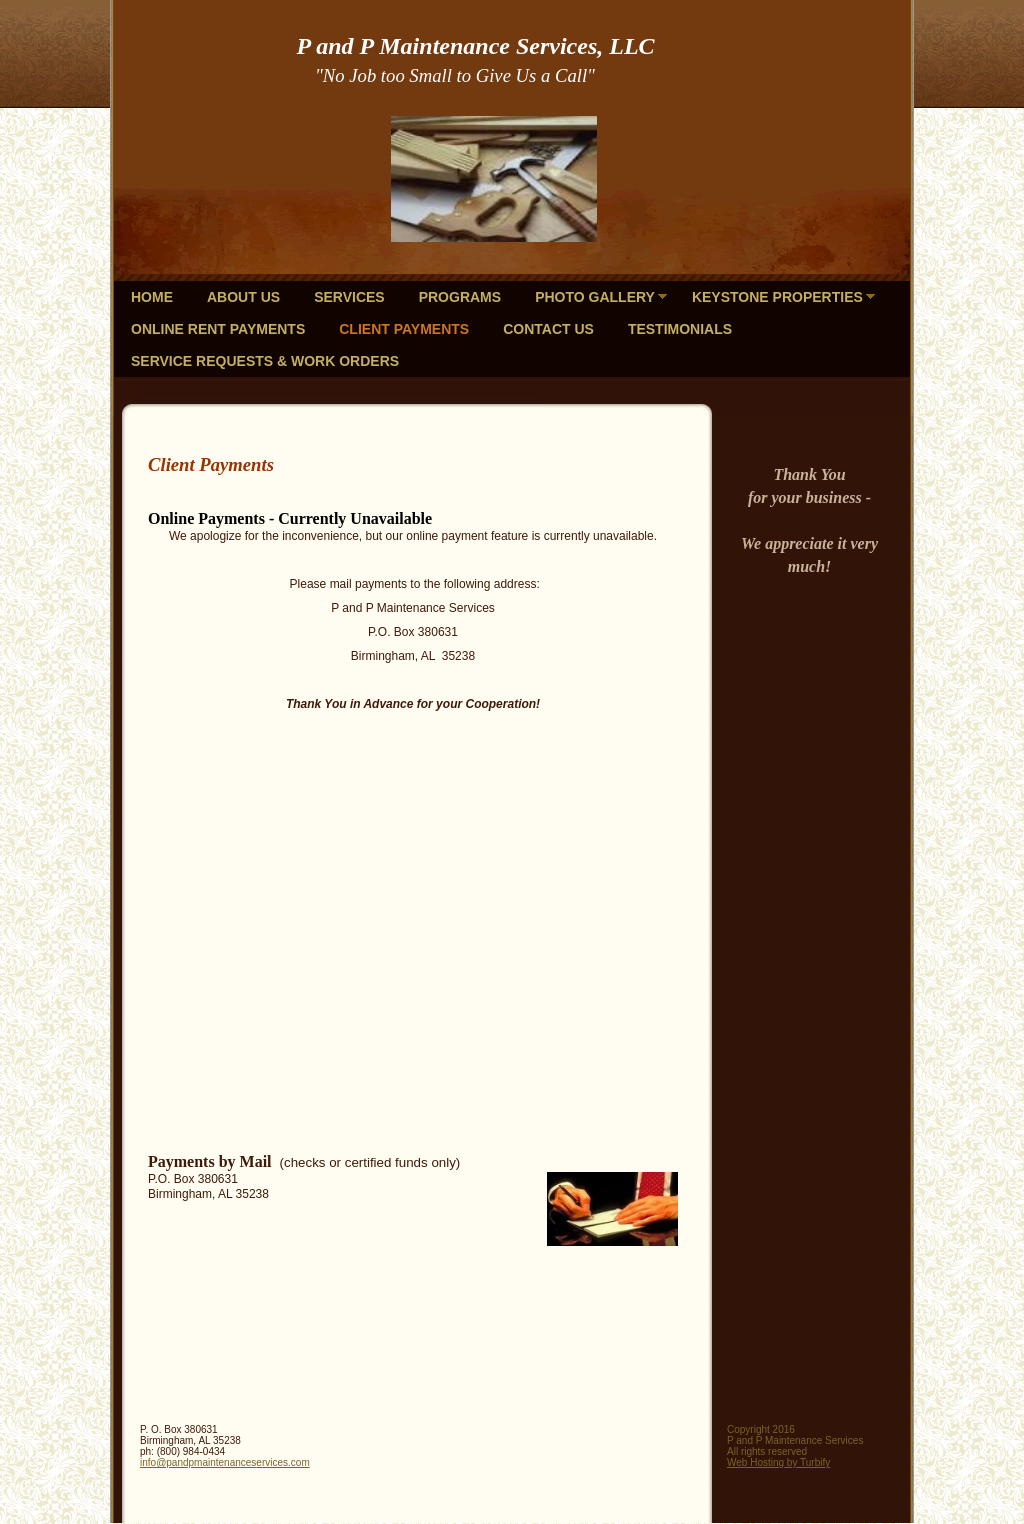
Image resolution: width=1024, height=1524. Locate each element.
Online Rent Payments (218, 329)
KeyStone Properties (777, 297)
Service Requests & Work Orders (265, 361)
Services (349, 297)
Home (152, 297)
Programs (460, 297)
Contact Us (548, 329)
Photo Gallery (595, 297)
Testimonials (680, 329)
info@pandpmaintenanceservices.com (225, 1462)
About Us (243, 297)
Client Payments (404, 329)
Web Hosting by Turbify (778, 1462)
